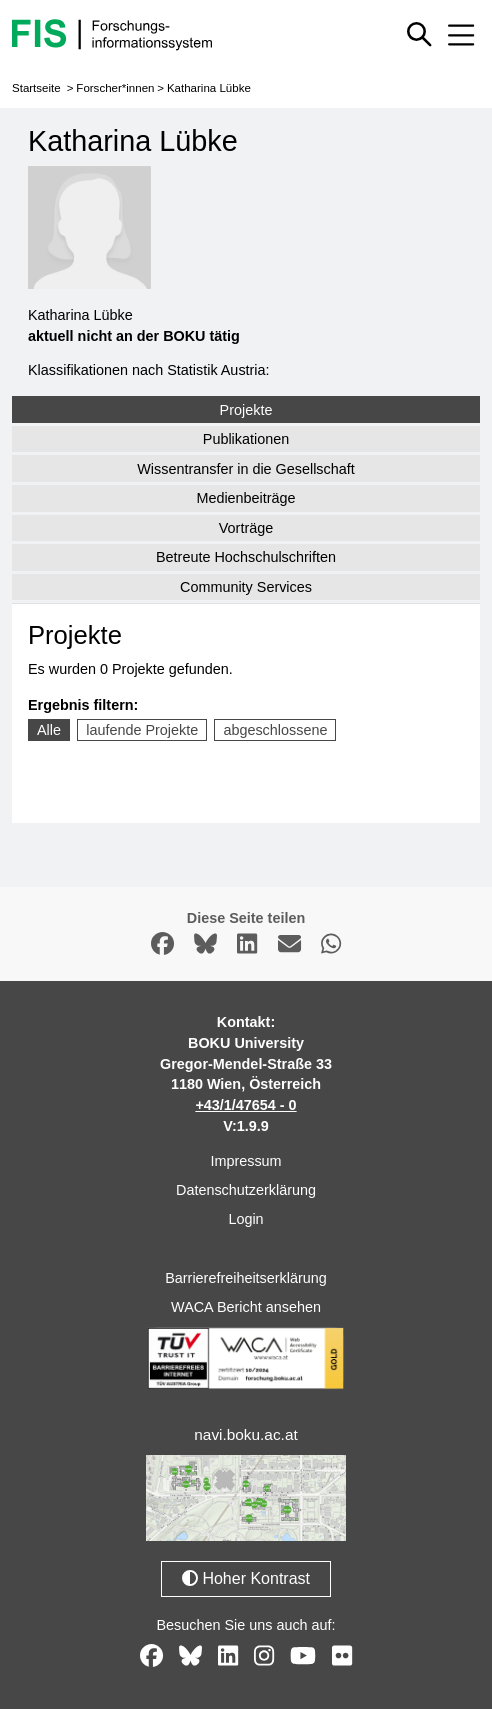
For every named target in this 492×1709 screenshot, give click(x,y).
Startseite (36, 88)
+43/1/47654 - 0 (245, 1105)
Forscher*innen (115, 88)
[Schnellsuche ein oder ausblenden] (419, 34)
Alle (49, 730)
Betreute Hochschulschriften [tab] (246, 557)
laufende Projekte (142, 730)
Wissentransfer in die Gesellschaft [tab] (246, 469)
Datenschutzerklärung (246, 1190)
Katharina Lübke (209, 88)
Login (245, 1219)
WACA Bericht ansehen (246, 1307)
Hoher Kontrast (246, 1578)
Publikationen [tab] (246, 439)
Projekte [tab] (246, 410)
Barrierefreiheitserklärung (246, 1278)
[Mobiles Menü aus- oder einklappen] (461, 35)
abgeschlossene (275, 730)
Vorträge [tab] (246, 528)
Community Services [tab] (246, 587)
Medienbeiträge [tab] (245, 498)
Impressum (245, 1161)
